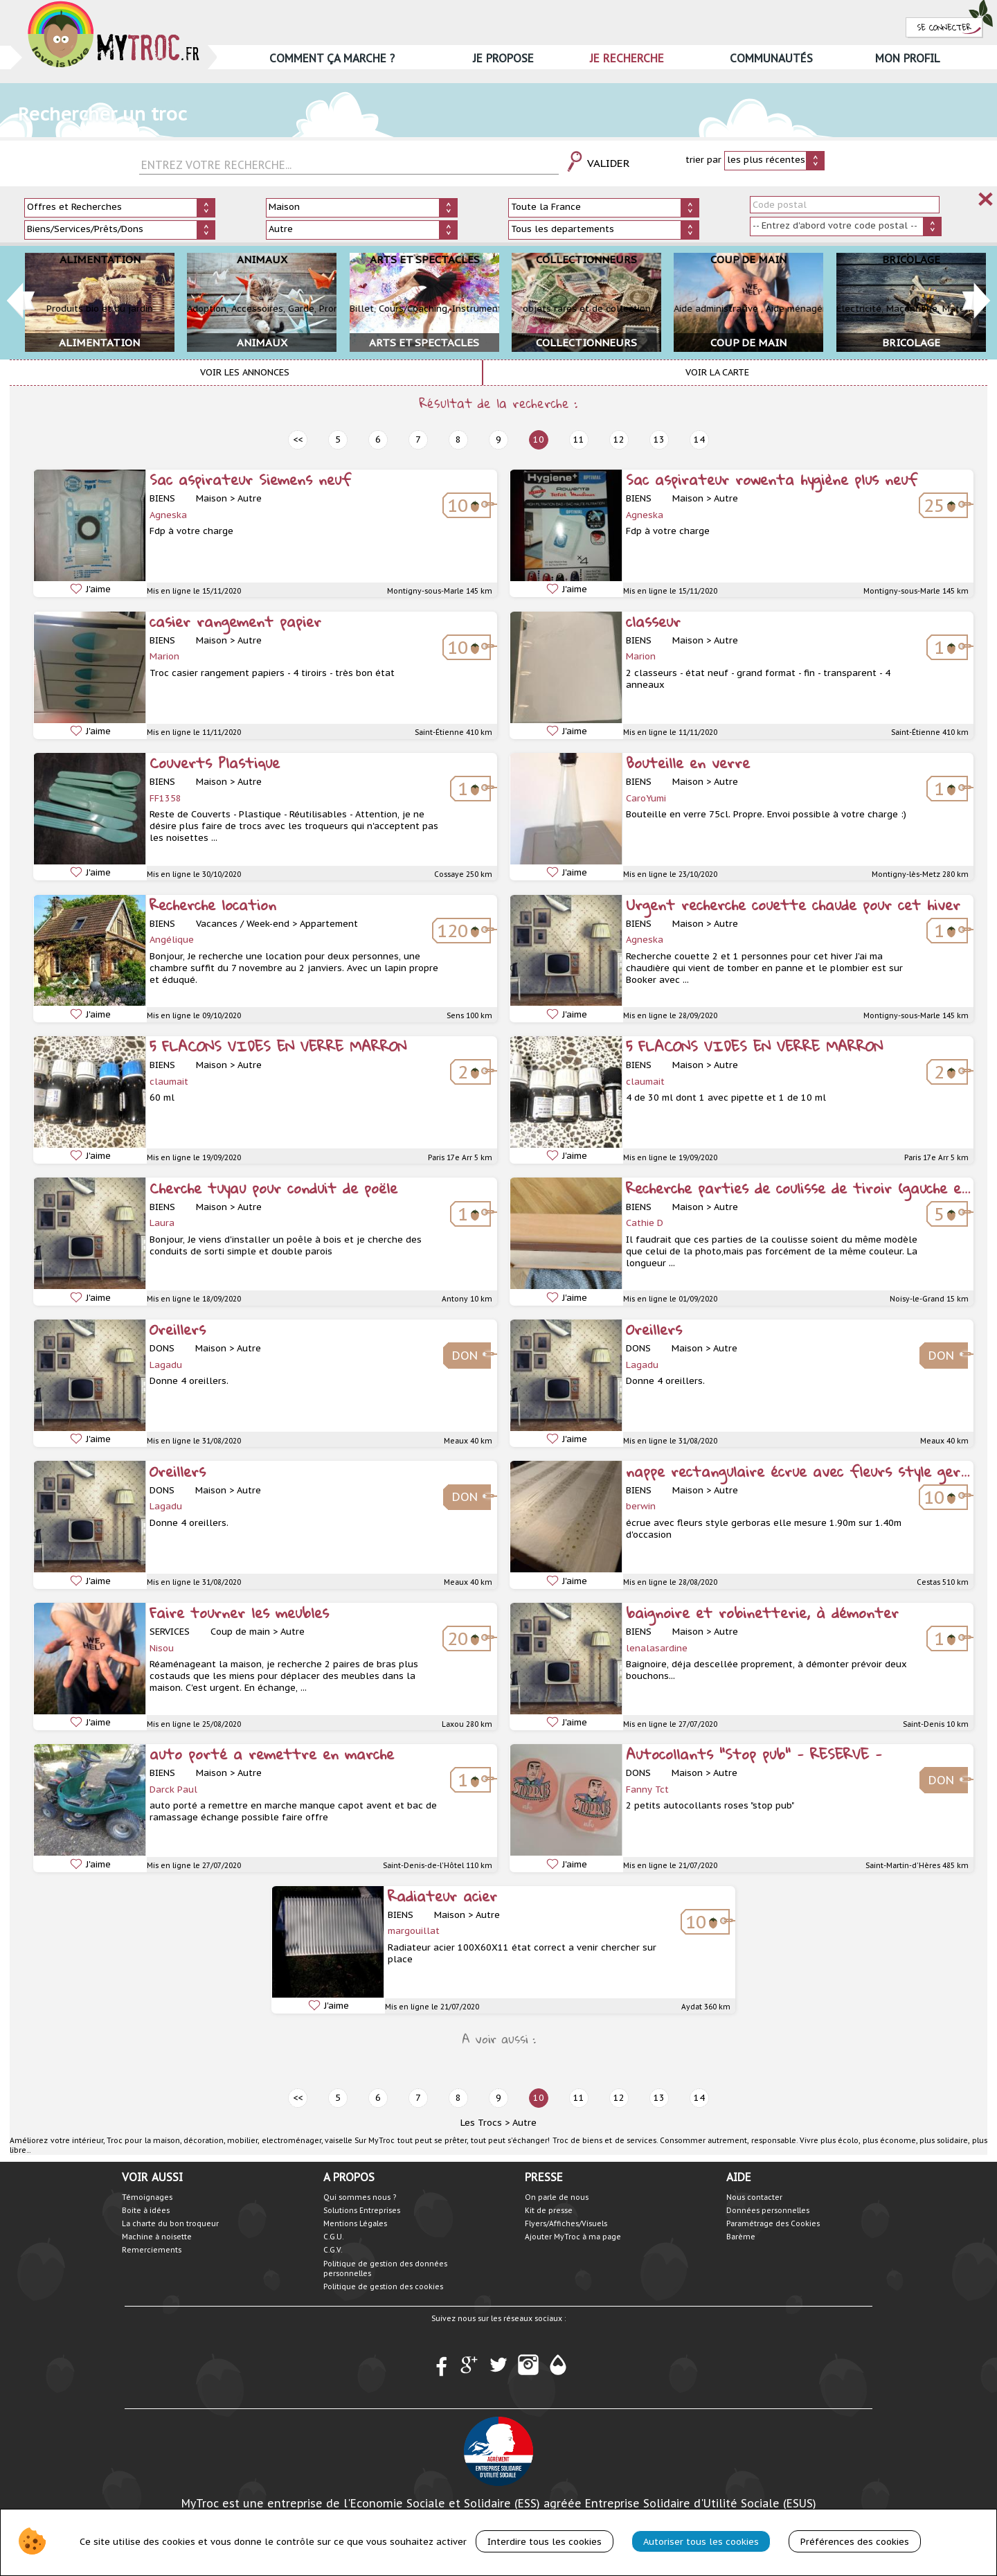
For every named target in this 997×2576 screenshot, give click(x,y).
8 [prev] (458, 439)
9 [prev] (498, 439)
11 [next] (578, 439)
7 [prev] (418, 439)
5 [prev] (338, 439)
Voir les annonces (244, 372)
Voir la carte (717, 372)
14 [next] (699, 439)
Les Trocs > (485, 2123)
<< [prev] (298, 439)
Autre (524, 2123)
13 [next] (659, 439)
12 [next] (619, 439)
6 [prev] (378, 439)
